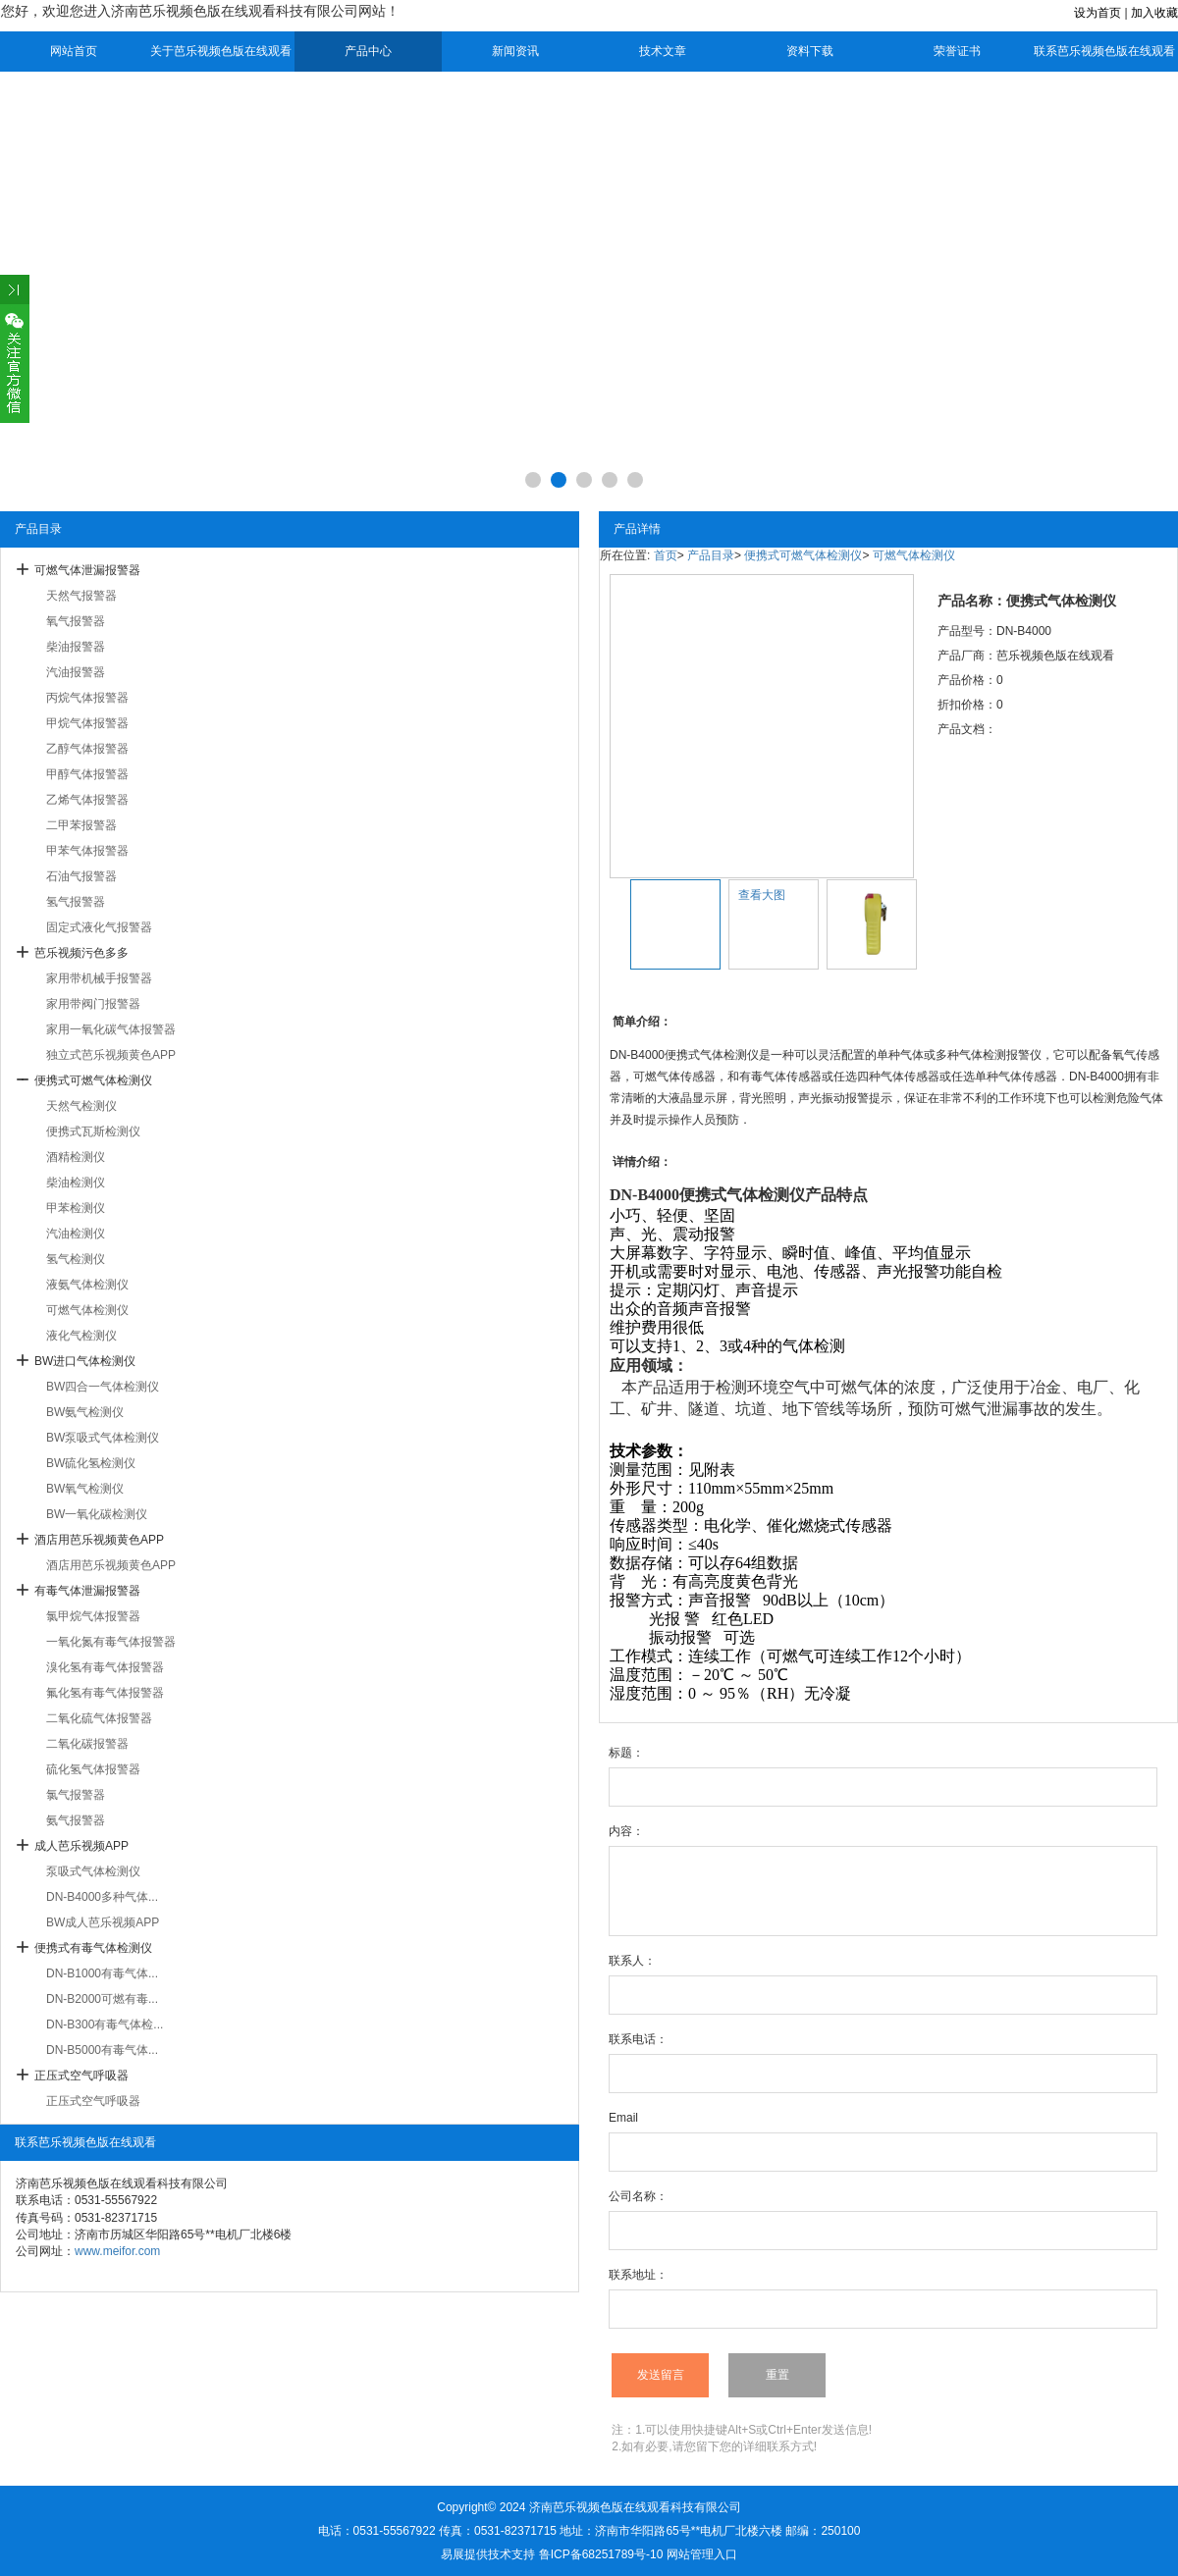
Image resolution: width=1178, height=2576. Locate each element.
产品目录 (710, 555)
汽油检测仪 (75, 1233)
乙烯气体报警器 (87, 800)
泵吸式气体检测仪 (93, 1871)
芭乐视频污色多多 (81, 953)
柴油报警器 (75, 647)
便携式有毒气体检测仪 (93, 1948)
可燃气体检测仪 (87, 1310)
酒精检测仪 (75, 1157)
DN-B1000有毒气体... (102, 1973)
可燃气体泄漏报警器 (87, 570)
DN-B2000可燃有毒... (102, 1999)
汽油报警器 (75, 672)
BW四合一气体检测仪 (102, 1386)
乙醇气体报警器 (87, 749)
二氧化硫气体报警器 (99, 1718)
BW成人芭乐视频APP (102, 1922)
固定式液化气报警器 (99, 927)
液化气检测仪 (81, 1335)
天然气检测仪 (81, 1106)
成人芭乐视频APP (81, 1846)
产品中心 (368, 51)
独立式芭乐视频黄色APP (111, 1055)
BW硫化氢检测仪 (90, 1463)
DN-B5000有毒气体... (102, 2050)
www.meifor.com (117, 2251)
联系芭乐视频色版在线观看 (1104, 51)
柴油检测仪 (75, 1182)
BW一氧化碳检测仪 (96, 1514)
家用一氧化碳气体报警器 (111, 1029)
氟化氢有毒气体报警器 (105, 1693)
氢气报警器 (75, 902)
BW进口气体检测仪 (84, 1361)
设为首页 (1097, 13)
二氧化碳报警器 (87, 1744)
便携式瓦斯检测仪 (93, 1131)
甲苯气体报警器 (87, 851)
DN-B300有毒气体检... (104, 2024)
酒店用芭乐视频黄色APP (99, 1540)
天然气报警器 (81, 596)
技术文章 (662, 51)
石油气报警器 (81, 876)
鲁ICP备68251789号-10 (601, 2554)
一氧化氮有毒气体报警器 (111, 1642)
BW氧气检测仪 (85, 1489)
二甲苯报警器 (81, 825)
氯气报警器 (75, 1795)
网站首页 (73, 51)
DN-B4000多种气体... (102, 1897)
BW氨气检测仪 (85, 1412)
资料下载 (809, 51)
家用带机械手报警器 (99, 978)
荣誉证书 (957, 51)
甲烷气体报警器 (87, 723)
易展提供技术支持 (488, 2554)
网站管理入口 (702, 2554)
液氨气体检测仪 (87, 1284)
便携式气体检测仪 (742, 1194)
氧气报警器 (75, 621)
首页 (665, 555)
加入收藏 (1154, 13)
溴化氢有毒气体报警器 (105, 1667)
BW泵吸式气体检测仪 (102, 1438)
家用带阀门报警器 (93, 1004)
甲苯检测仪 (75, 1208)
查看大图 (761, 895)
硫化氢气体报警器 (93, 1769)
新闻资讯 (515, 51)
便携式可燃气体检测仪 (93, 1080)
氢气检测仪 (75, 1259)
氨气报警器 (75, 1820)
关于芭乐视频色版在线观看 (221, 51)
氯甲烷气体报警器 (93, 1616)
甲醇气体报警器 (87, 774)
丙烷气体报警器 (87, 698)
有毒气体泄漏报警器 (87, 1591)
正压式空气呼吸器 (81, 2075)
